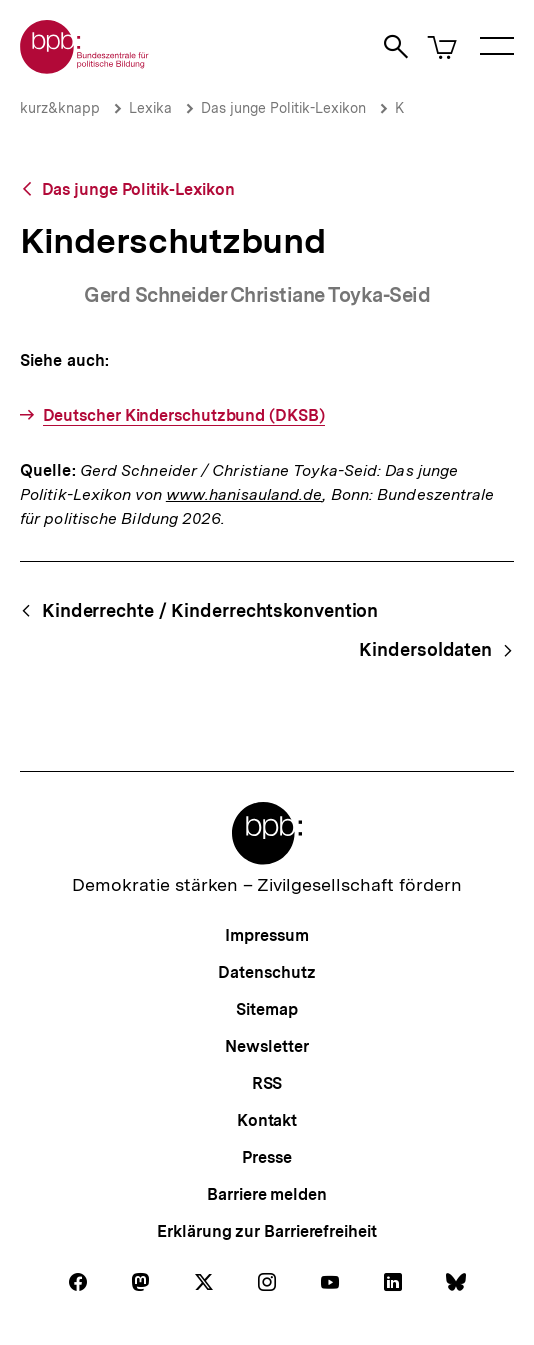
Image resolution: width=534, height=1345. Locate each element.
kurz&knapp (60, 108)
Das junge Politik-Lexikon (283, 108)
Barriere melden (267, 1194)
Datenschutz (266, 972)
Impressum (266, 935)
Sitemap (266, 1009)
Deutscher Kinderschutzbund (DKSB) (184, 415)
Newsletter (266, 1046)
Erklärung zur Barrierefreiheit (266, 1231)
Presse (266, 1157)
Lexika (150, 108)
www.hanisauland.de (244, 494)
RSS (267, 1083)
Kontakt (267, 1120)
